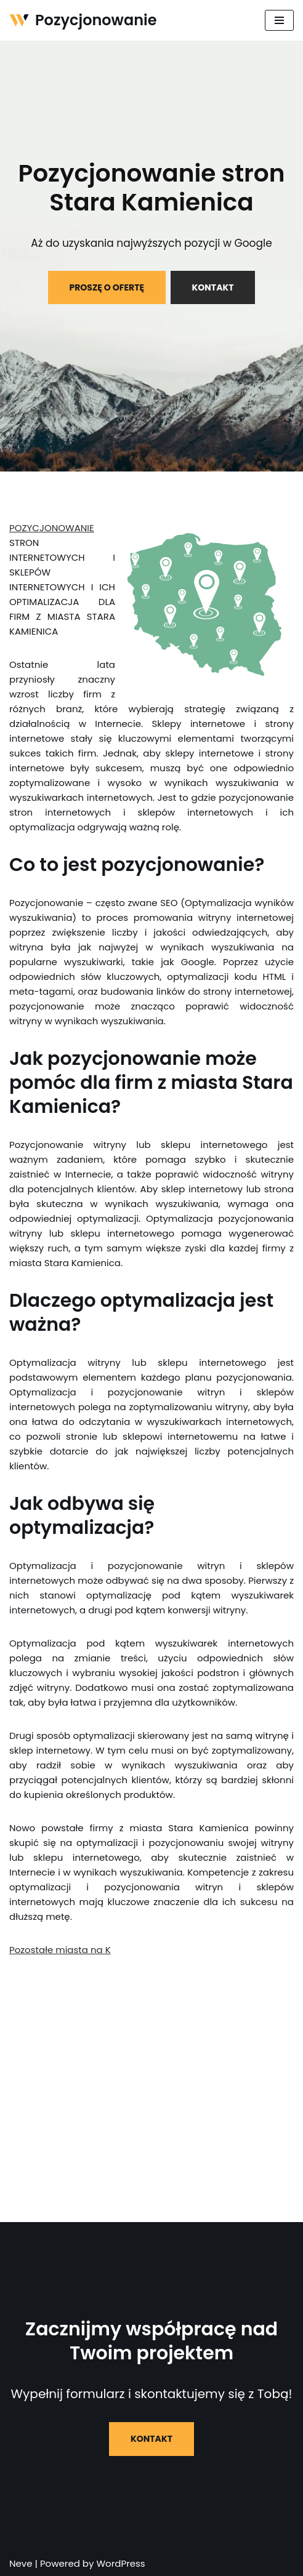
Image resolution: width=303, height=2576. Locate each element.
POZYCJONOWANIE (51, 527)
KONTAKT (213, 287)
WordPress (120, 2563)
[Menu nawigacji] (279, 20)
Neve (21, 2563)
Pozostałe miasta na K (60, 1949)
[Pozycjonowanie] (83, 20)
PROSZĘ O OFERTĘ (107, 287)
